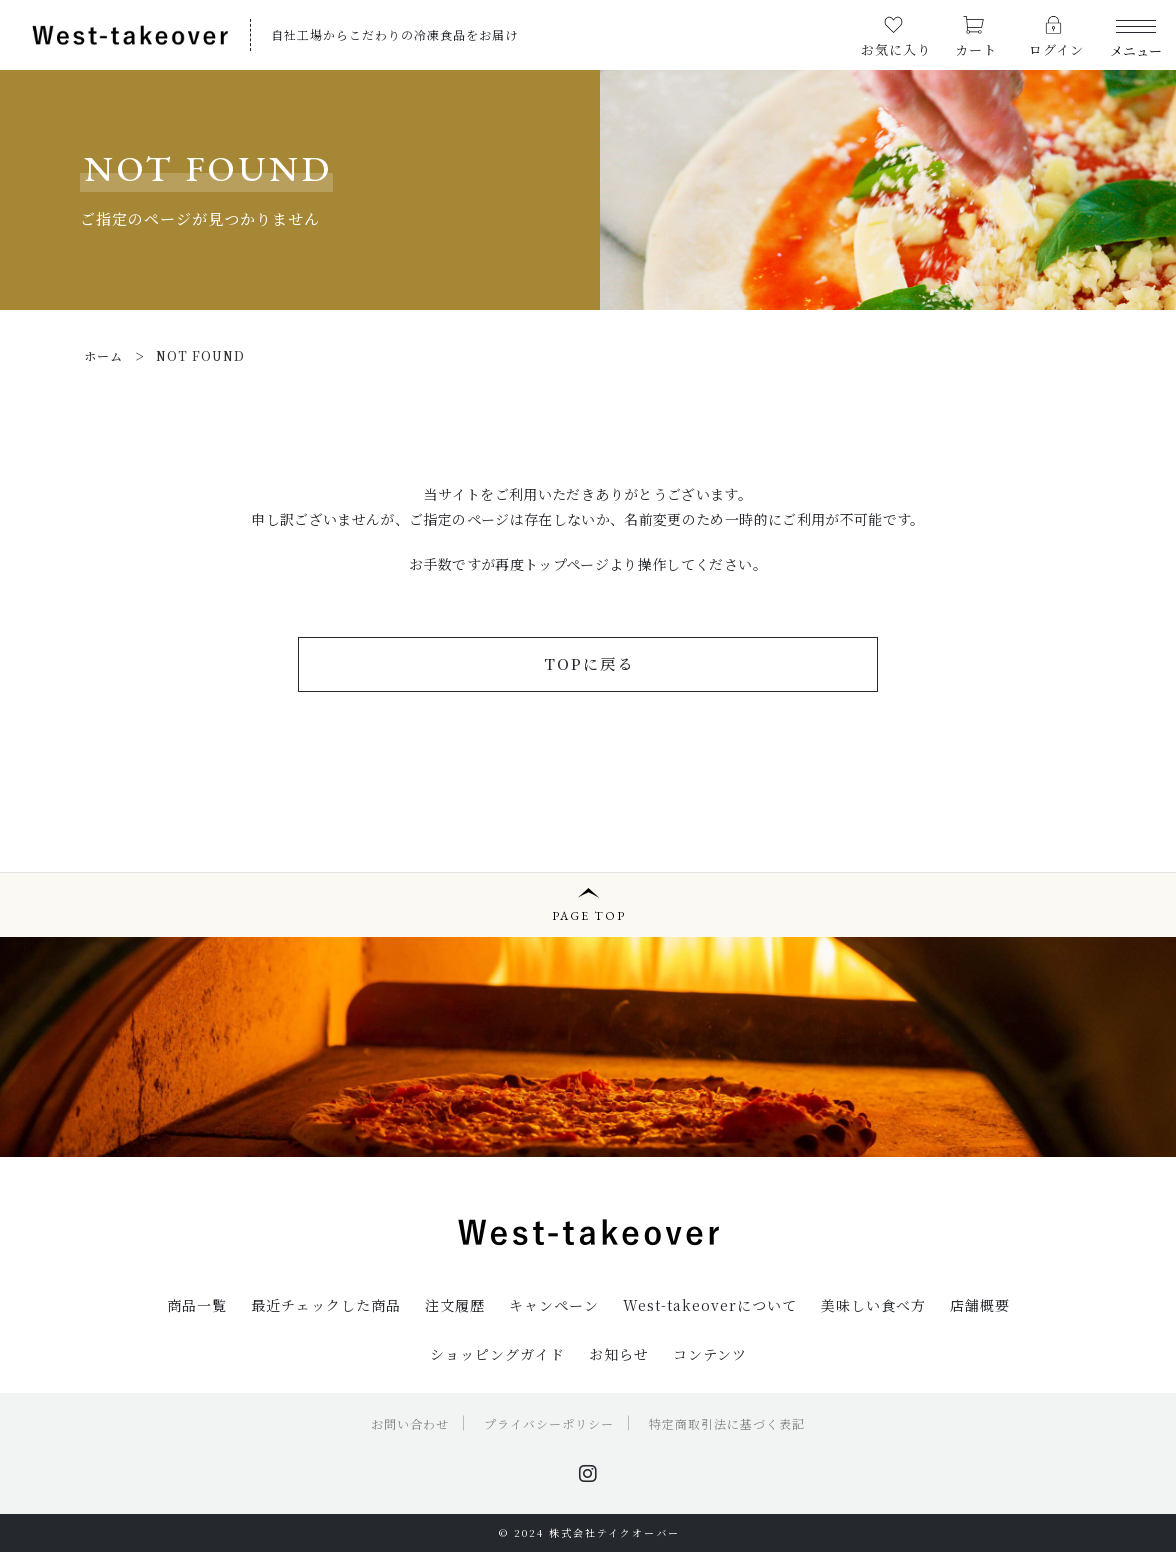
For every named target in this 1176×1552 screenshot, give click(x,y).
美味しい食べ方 (873, 1305)
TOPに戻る (589, 663)
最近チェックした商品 (326, 1305)
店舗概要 (980, 1305)
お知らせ (619, 1354)
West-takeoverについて (710, 1305)
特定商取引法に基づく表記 (727, 1423)
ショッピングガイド (497, 1354)
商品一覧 (197, 1305)
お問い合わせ (410, 1423)
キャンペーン (554, 1305)
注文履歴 (455, 1305)
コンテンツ (710, 1354)
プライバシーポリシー (549, 1423)
